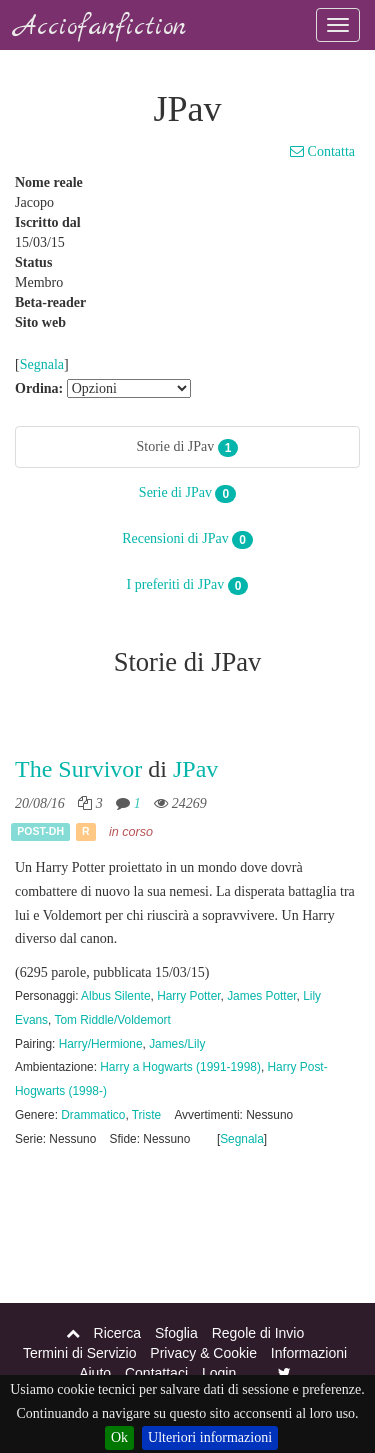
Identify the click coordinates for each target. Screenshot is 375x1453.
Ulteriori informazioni (210, 1437)
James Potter (261, 996)
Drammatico (93, 1115)
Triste (146, 1115)
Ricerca (117, 1333)
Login (219, 1373)
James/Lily (177, 1044)
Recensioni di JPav (187, 540)
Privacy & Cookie (203, 1353)
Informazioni (309, 1353)
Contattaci (156, 1373)
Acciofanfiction (100, 27)
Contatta (322, 151)
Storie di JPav (188, 448)
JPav (195, 769)
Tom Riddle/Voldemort (112, 1020)
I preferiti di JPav (188, 586)
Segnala (42, 364)
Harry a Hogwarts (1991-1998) (180, 1067)
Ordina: (39, 388)
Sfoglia (176, 1333)
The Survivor (78, 769)
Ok (119, 1437)
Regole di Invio (258, 1333)
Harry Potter (188, 996)
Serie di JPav (187, 494)
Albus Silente (115, 996)
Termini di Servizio (80, 1353)
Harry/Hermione (101, 1044)
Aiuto (95, 1373)
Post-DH (40, 832)
